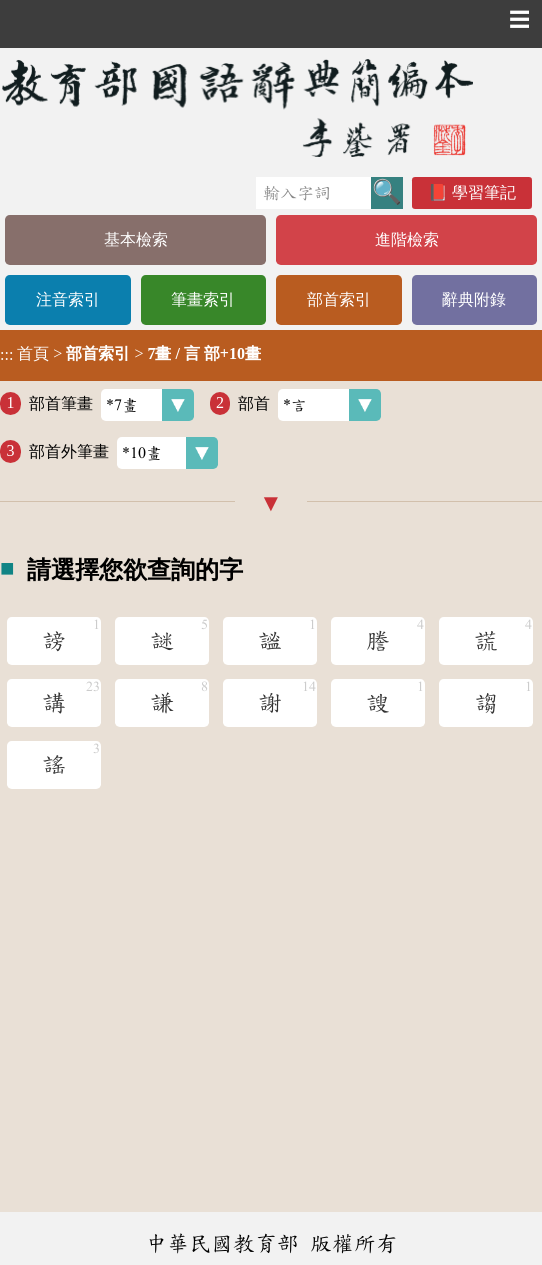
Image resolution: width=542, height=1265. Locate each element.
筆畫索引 (203, 299)
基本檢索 (136, 239)
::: (6, 355)
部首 (309, 405)
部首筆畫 (111, 405)
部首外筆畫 (123, 453)
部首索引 (339, 299)
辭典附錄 (474, 299)
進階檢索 (407, 239)
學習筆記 (484, 192)
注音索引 (68, 299)
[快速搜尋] (313, 193)
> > (130, 354)
